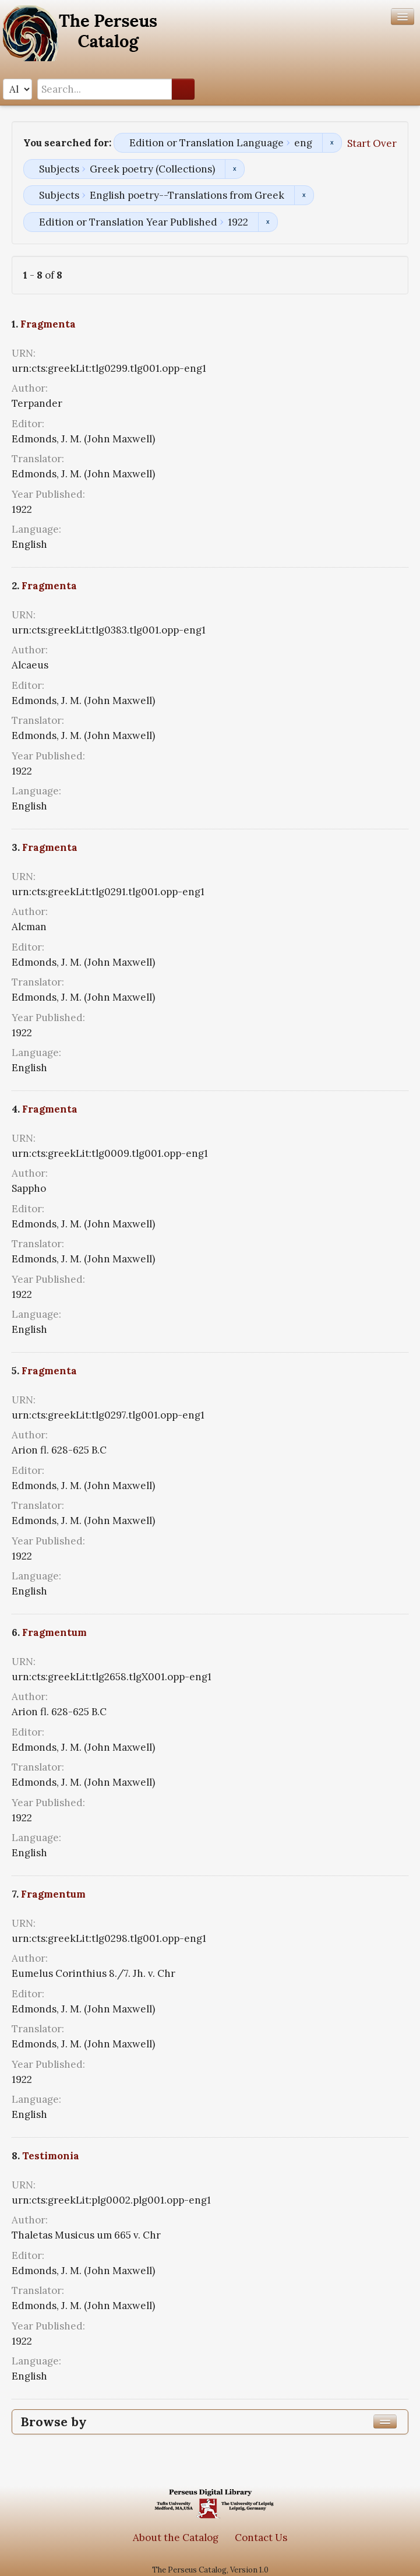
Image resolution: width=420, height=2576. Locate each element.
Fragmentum (54, 1632)
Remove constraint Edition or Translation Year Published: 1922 (267, 222)
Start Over (372, 143)
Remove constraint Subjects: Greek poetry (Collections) (234, 169)
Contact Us (261, 2537)
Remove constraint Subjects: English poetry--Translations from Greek (303, 195)
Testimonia (50, 2155)
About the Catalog (175, 2537)
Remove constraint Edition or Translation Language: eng (331, 142)
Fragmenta (48, 324)
